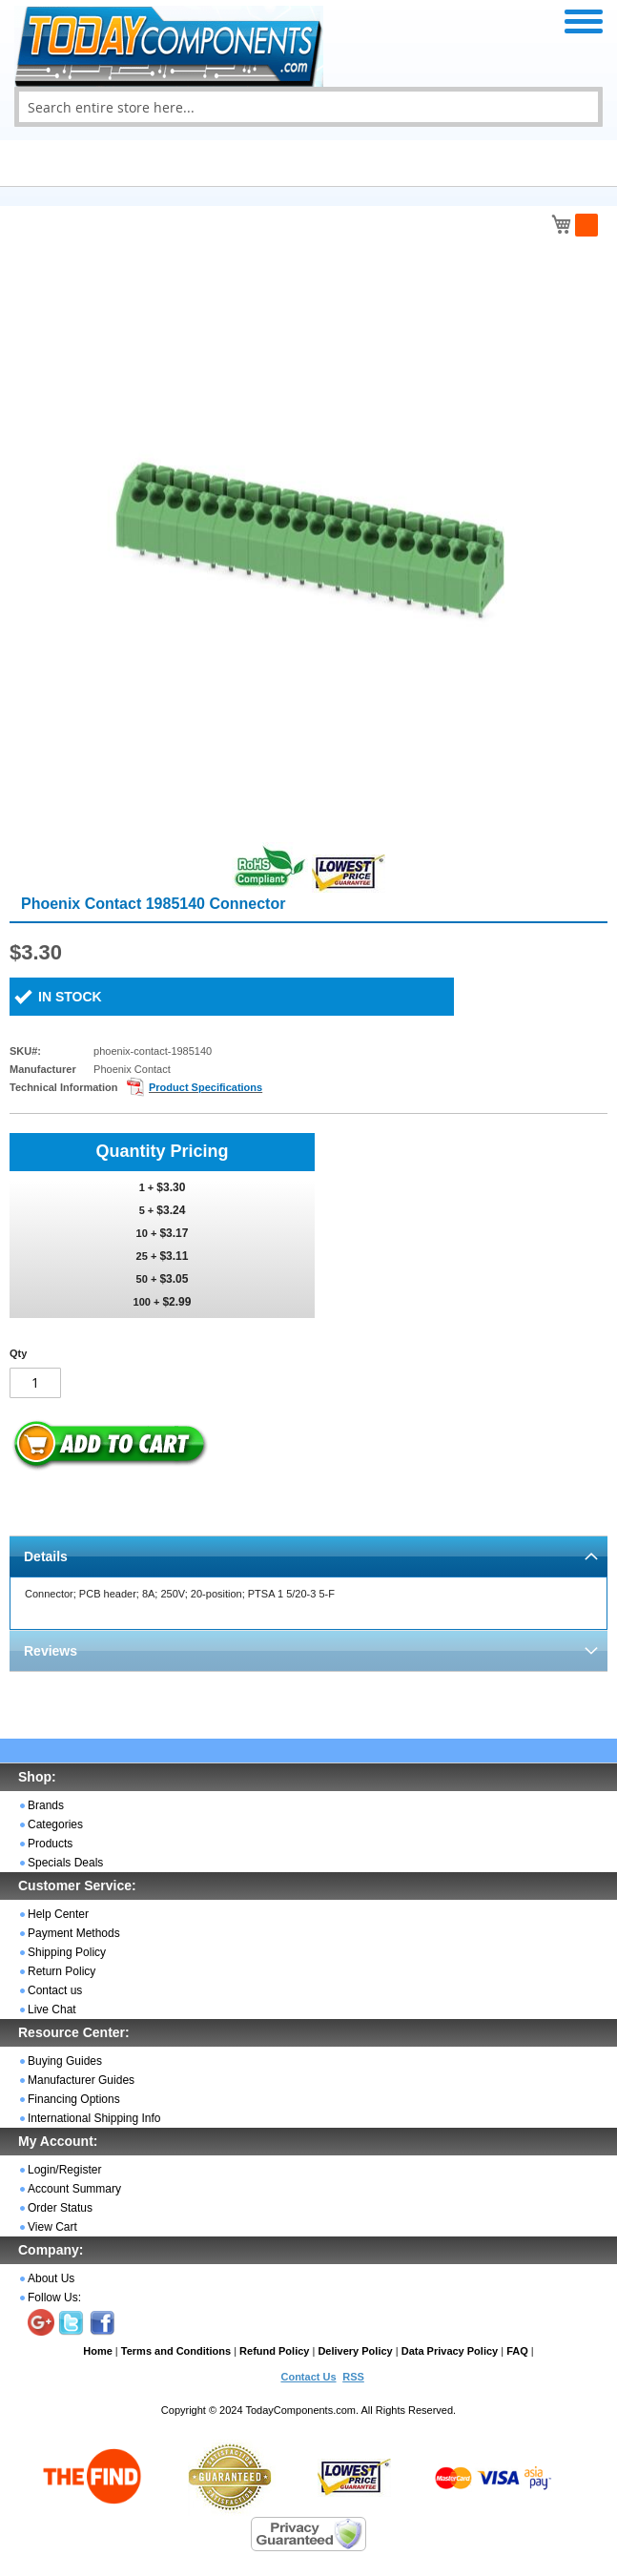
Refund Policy (274, 2351)
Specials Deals (65, 1862)
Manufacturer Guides (81, 2080)
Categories (55, 1824)
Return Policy (61, 1971)
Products (50, 1843)
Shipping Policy (67, 1952)
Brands (46, 1805)
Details (46, 1556)
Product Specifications (205, 1087)
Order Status (60, 2208)
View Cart (52, 2227)
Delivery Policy (355, 2351)
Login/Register (64, 2169)
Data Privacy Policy (450, 2351)
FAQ (517, 2351)
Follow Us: (54, 2297)
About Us (51, 2278)
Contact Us (308, 2376)
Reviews (50, 1651)
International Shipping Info (94, 2118)
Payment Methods (74, 1933)
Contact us (55, 1990)
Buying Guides (65, 2061)
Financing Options (74, 2099)
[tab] (308, 1556)
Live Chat (52, 2009)
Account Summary (74, 2188)
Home (98, 2351)
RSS (353, 2376)
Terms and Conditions (176, 2351)
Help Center (58, 1914)
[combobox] (308, 107)
